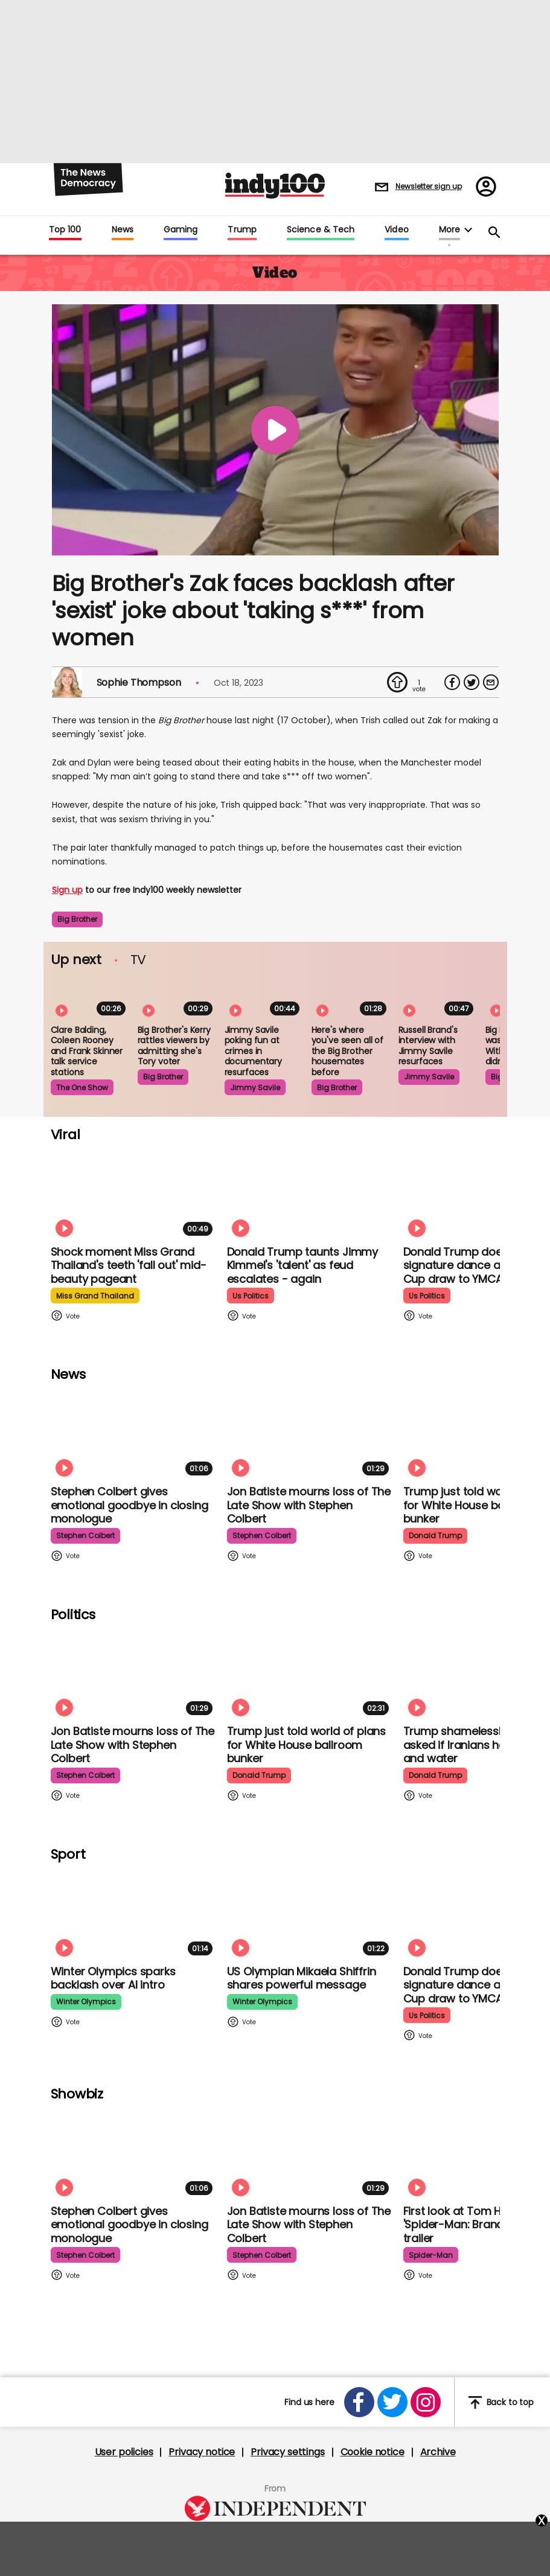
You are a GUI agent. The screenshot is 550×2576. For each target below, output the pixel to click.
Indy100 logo (275, 186)
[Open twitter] (392, 2402)
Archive (438, 2452)
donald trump (435, 1535)
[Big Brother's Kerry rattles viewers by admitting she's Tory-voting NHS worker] (177, 997)
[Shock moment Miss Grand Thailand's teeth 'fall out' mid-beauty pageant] (134, 1194)
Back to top (501, 2402)
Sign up (67, 890)
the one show (82, 1087)
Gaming (181, 230)
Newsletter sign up (428, 186)
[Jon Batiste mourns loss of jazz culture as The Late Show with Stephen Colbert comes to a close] (310, 1433)
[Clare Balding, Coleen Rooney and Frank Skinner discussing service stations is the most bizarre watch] (90, 997)
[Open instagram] (426, 2402)
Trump (242, 230)
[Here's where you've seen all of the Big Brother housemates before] (351, 997)
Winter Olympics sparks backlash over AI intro (113, 1978)
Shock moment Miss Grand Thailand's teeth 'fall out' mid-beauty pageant (128, 1265)
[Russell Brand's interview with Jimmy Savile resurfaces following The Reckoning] (438, 997)
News (122, 230)
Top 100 (65, 230)
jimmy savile (255, 1087)
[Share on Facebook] (452, 682)
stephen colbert (85, 1535)
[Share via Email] (491, 682)
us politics (250, 1296)
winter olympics (86, 2001)
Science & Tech (320, 230)
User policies (124, 2452)
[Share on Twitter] (471, 682)
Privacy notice (201, 2452)
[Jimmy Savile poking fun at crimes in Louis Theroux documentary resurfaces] (264, 997)
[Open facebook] (359, 2402)
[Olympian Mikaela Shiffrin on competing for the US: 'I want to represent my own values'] (310, 1913)
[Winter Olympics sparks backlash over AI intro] (134, 1913)
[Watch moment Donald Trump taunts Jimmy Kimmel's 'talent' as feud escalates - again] (310, 1194)
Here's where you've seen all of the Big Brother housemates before (347, 1051)
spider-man (431, 2255)
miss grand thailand (95, 1296)
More (449, 230)
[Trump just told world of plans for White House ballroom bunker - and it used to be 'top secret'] (310, 1673)
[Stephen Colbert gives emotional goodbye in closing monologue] (134, 1433)
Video (396, 230)
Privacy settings (287, 2452)
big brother (77, 919)
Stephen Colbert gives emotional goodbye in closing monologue (129, 1505)
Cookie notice (373, 2452)
